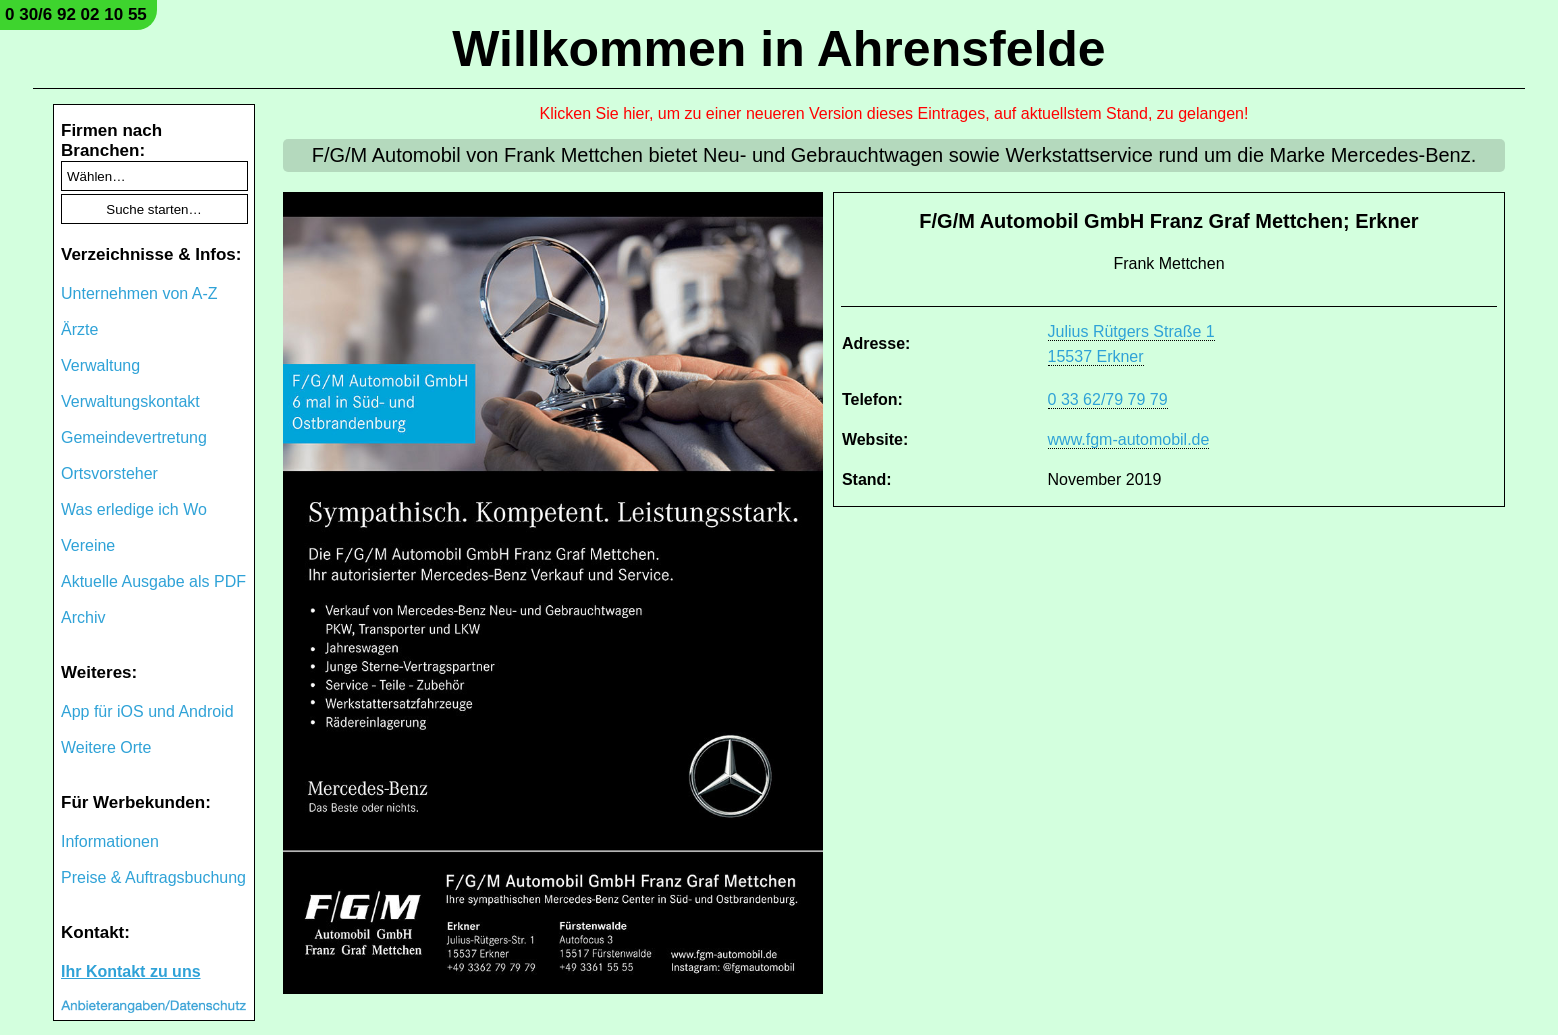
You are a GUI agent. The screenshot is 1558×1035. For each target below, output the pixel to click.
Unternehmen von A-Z (139, 293)
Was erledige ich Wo (134, 509)
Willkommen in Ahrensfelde (778, 49)
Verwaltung (100, 365)
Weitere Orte (106, 747)
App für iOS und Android (147, 711)
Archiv (83, 617)
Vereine (88, 545)
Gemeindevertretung (134, 437)
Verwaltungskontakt (130, 401)
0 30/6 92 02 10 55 (76, 14)
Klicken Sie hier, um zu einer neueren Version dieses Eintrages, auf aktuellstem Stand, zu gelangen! (894, 113)
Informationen (110, 841)
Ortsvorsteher (109, 473)
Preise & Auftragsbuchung (153, 877)
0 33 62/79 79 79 (1108, 399)
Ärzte (79, 329)
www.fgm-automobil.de (1129, 439)
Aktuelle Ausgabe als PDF (153, 581)
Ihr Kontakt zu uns (131, 971)
